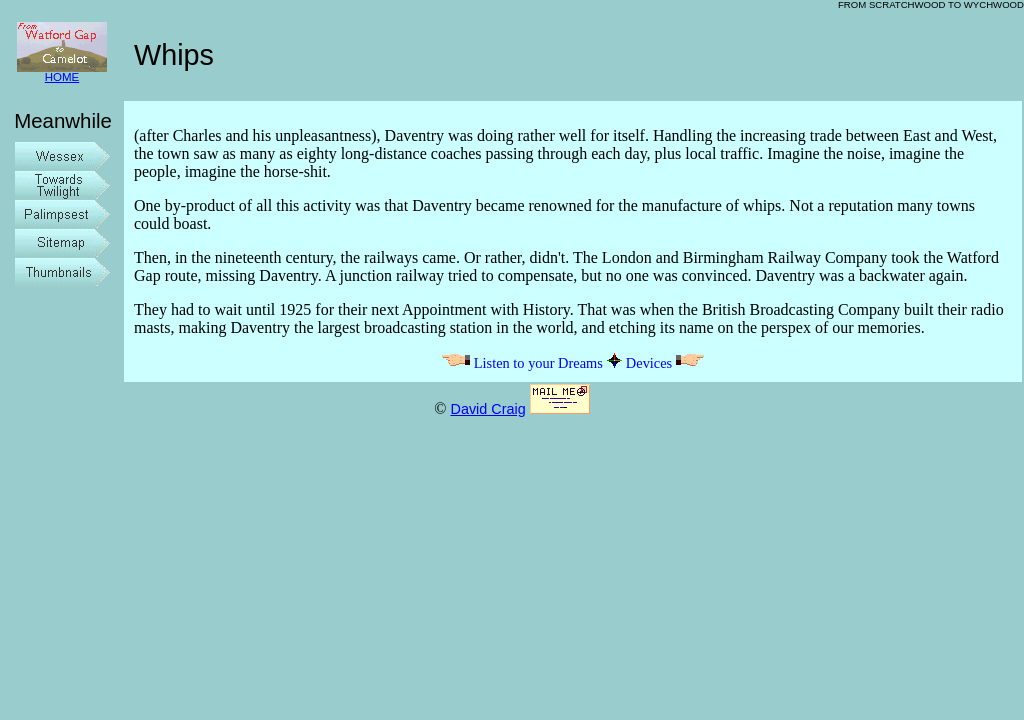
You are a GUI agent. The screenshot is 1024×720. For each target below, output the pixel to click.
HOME (62, 72)
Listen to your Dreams (522, 363)
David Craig (487, 409)
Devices (665, 363)
